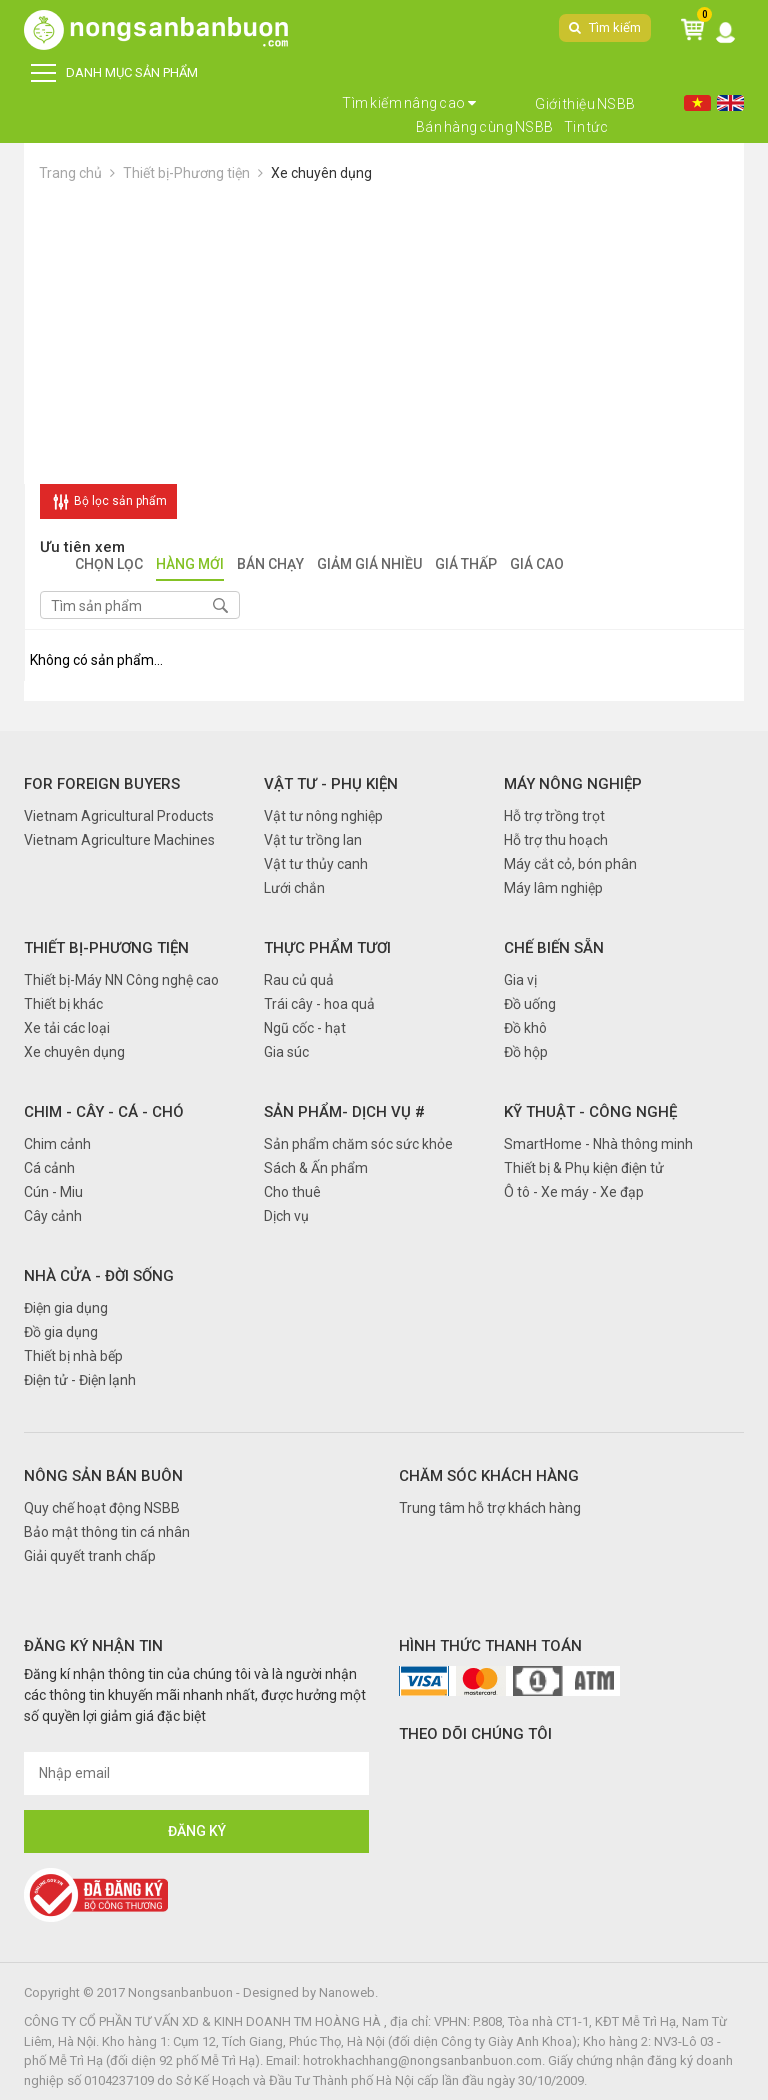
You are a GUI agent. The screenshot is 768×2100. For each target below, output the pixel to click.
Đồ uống (530, 1004)
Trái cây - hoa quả (319, 1004)
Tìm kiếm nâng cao (409, 103)
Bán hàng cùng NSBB (485, 127)
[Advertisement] (384, 334)
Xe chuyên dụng (321, 173)
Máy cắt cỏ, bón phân (570, 864)
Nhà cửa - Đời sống (99, 1276)
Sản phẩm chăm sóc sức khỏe (358, 1144)
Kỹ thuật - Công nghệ (590, 1112)
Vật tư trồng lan (313, 840)
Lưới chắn (294, 888)
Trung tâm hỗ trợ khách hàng (490, 1508)
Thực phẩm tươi (327, 948)
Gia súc (286, 1052)
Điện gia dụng (66, 1308)
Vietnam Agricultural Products (119, 816)
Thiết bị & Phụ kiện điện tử (584, 1168)
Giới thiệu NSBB (585, 104)
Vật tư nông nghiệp (323, 816)
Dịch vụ (286, 1216)
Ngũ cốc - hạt (305, 1028)
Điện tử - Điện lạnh (80, 1380)
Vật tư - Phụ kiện (331, 784)
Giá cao (537, 565)
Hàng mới (190, 565)
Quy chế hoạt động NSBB (102, 1508)
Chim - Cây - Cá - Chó (104, 1112)
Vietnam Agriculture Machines (119, 840)
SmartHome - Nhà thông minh (598, 1144)
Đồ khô (525, 1028)
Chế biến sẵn (554, 948)
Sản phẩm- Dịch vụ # (344, 1112)
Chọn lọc (109, 565)
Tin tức (586, 127)
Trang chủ (70, 173)
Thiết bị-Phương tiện (186, 173)
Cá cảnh (49, 1168)
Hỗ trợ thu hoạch (556, 840)
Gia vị (520, 980)
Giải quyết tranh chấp (90, 1556)
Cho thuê (292, 1192)
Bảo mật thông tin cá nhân (107, 1532)
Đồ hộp (526, 1052)
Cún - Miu (53, 1192)
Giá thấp (466, 565)
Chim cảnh (57, 1144)
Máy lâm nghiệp (553, 888)
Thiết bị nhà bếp (73, 1356)
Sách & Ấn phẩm (316, 1168)
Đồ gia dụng (61, 1332)
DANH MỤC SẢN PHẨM (114, 73)
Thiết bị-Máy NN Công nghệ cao (121, 980)
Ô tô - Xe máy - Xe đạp (574, 1192)
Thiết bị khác (63, 1004)
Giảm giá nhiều (369, 565)
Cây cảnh (53, 1216)
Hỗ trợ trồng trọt (554, 816)
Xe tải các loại (67, 1028)
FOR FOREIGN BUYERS (102, 784)
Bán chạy (270, 565)
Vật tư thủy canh (316, 864)
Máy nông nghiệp (573, 784)
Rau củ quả (299, 980)
